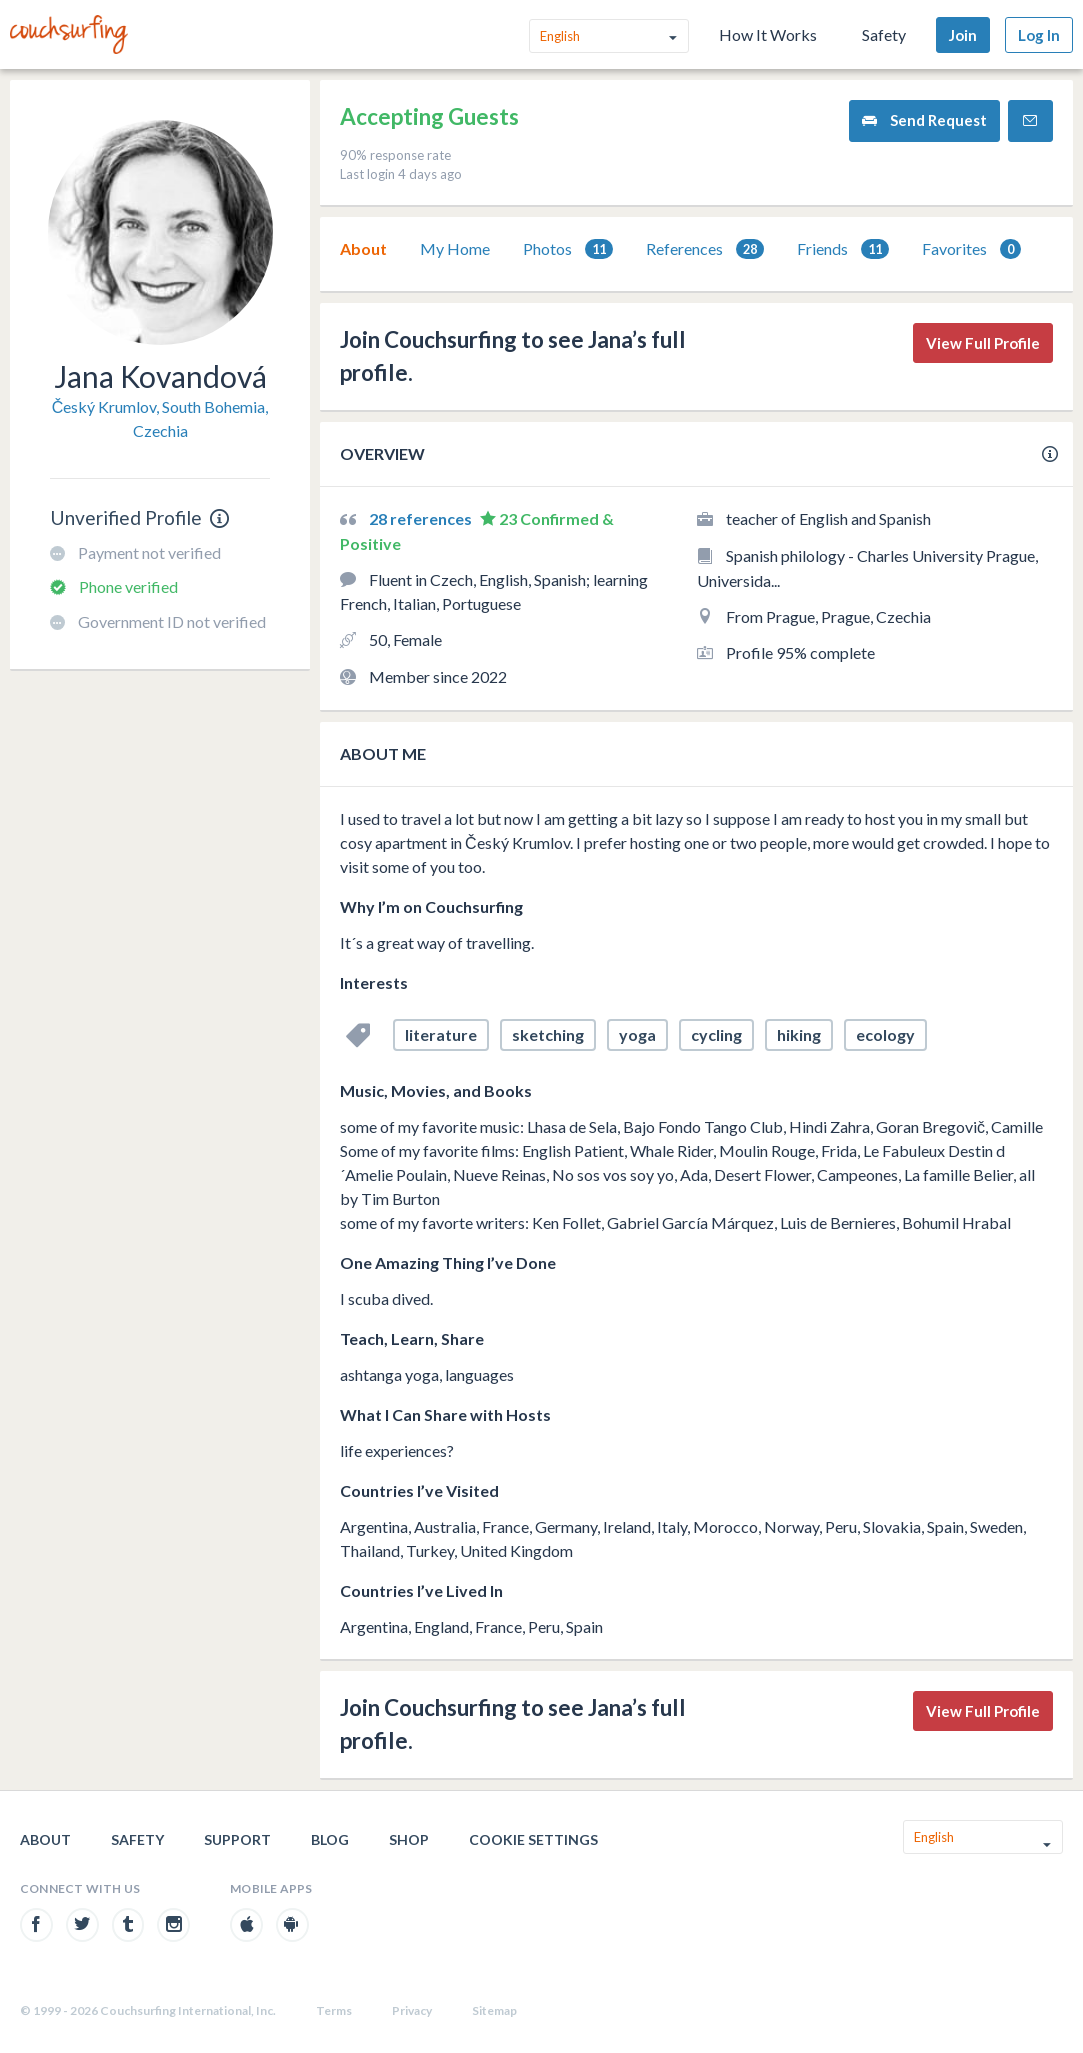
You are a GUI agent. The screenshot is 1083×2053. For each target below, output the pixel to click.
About (363, 248)
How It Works (768, 34)
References (705, 249)
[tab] (363, 249)
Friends (843, 249)
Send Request (924, 120)
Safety (884, 34)
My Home (455, 248)
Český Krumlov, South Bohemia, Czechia (160, 418)
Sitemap (494, 2010)
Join (963, 35)
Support (237, 1839)
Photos (568, 249)
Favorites (971, 249)
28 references (422, 518)
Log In (1039, 35)
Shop (409, 1839)
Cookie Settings (533, 1839)
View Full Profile (983, 343)
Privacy (412, 2010)
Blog (330, 1839)
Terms (334, 2010)
